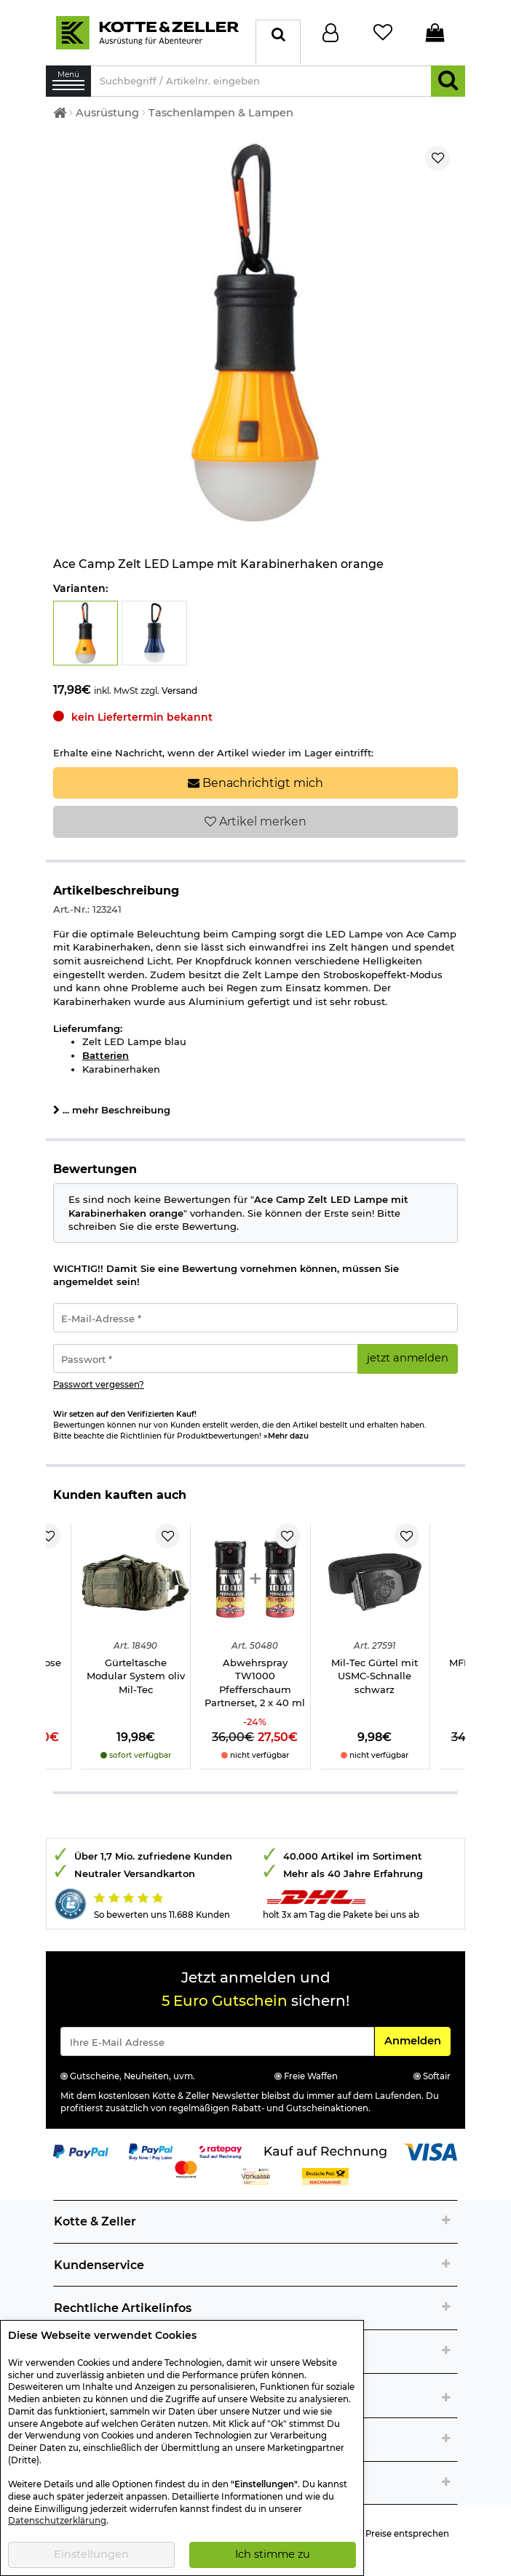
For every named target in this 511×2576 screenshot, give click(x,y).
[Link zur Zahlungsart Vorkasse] (255, 2176)
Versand (179, 690)
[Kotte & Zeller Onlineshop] (147, 31)
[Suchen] (448, 81)
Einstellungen (91, 2554)
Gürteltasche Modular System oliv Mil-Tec (136, 1676)
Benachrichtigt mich (255, 783)
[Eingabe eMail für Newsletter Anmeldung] (217, 2041)
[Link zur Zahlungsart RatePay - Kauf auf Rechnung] (221, 2151)
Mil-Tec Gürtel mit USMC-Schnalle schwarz (374, 1676)
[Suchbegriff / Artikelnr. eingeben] (261, 81)
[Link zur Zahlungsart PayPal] (80, 2151)
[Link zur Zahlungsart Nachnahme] (325, 2176)
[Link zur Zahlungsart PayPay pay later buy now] (151, 2151)
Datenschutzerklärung (57, 2521)
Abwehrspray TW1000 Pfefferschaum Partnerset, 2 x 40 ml (255, 1683)
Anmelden (417, 2040)
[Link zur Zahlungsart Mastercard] (186, 2169)
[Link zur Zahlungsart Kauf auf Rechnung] (325, 2151)
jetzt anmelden (407, 1357)
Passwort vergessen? (98, 1385)
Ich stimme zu (272, 2554)
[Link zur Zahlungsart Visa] (430, 2151)
